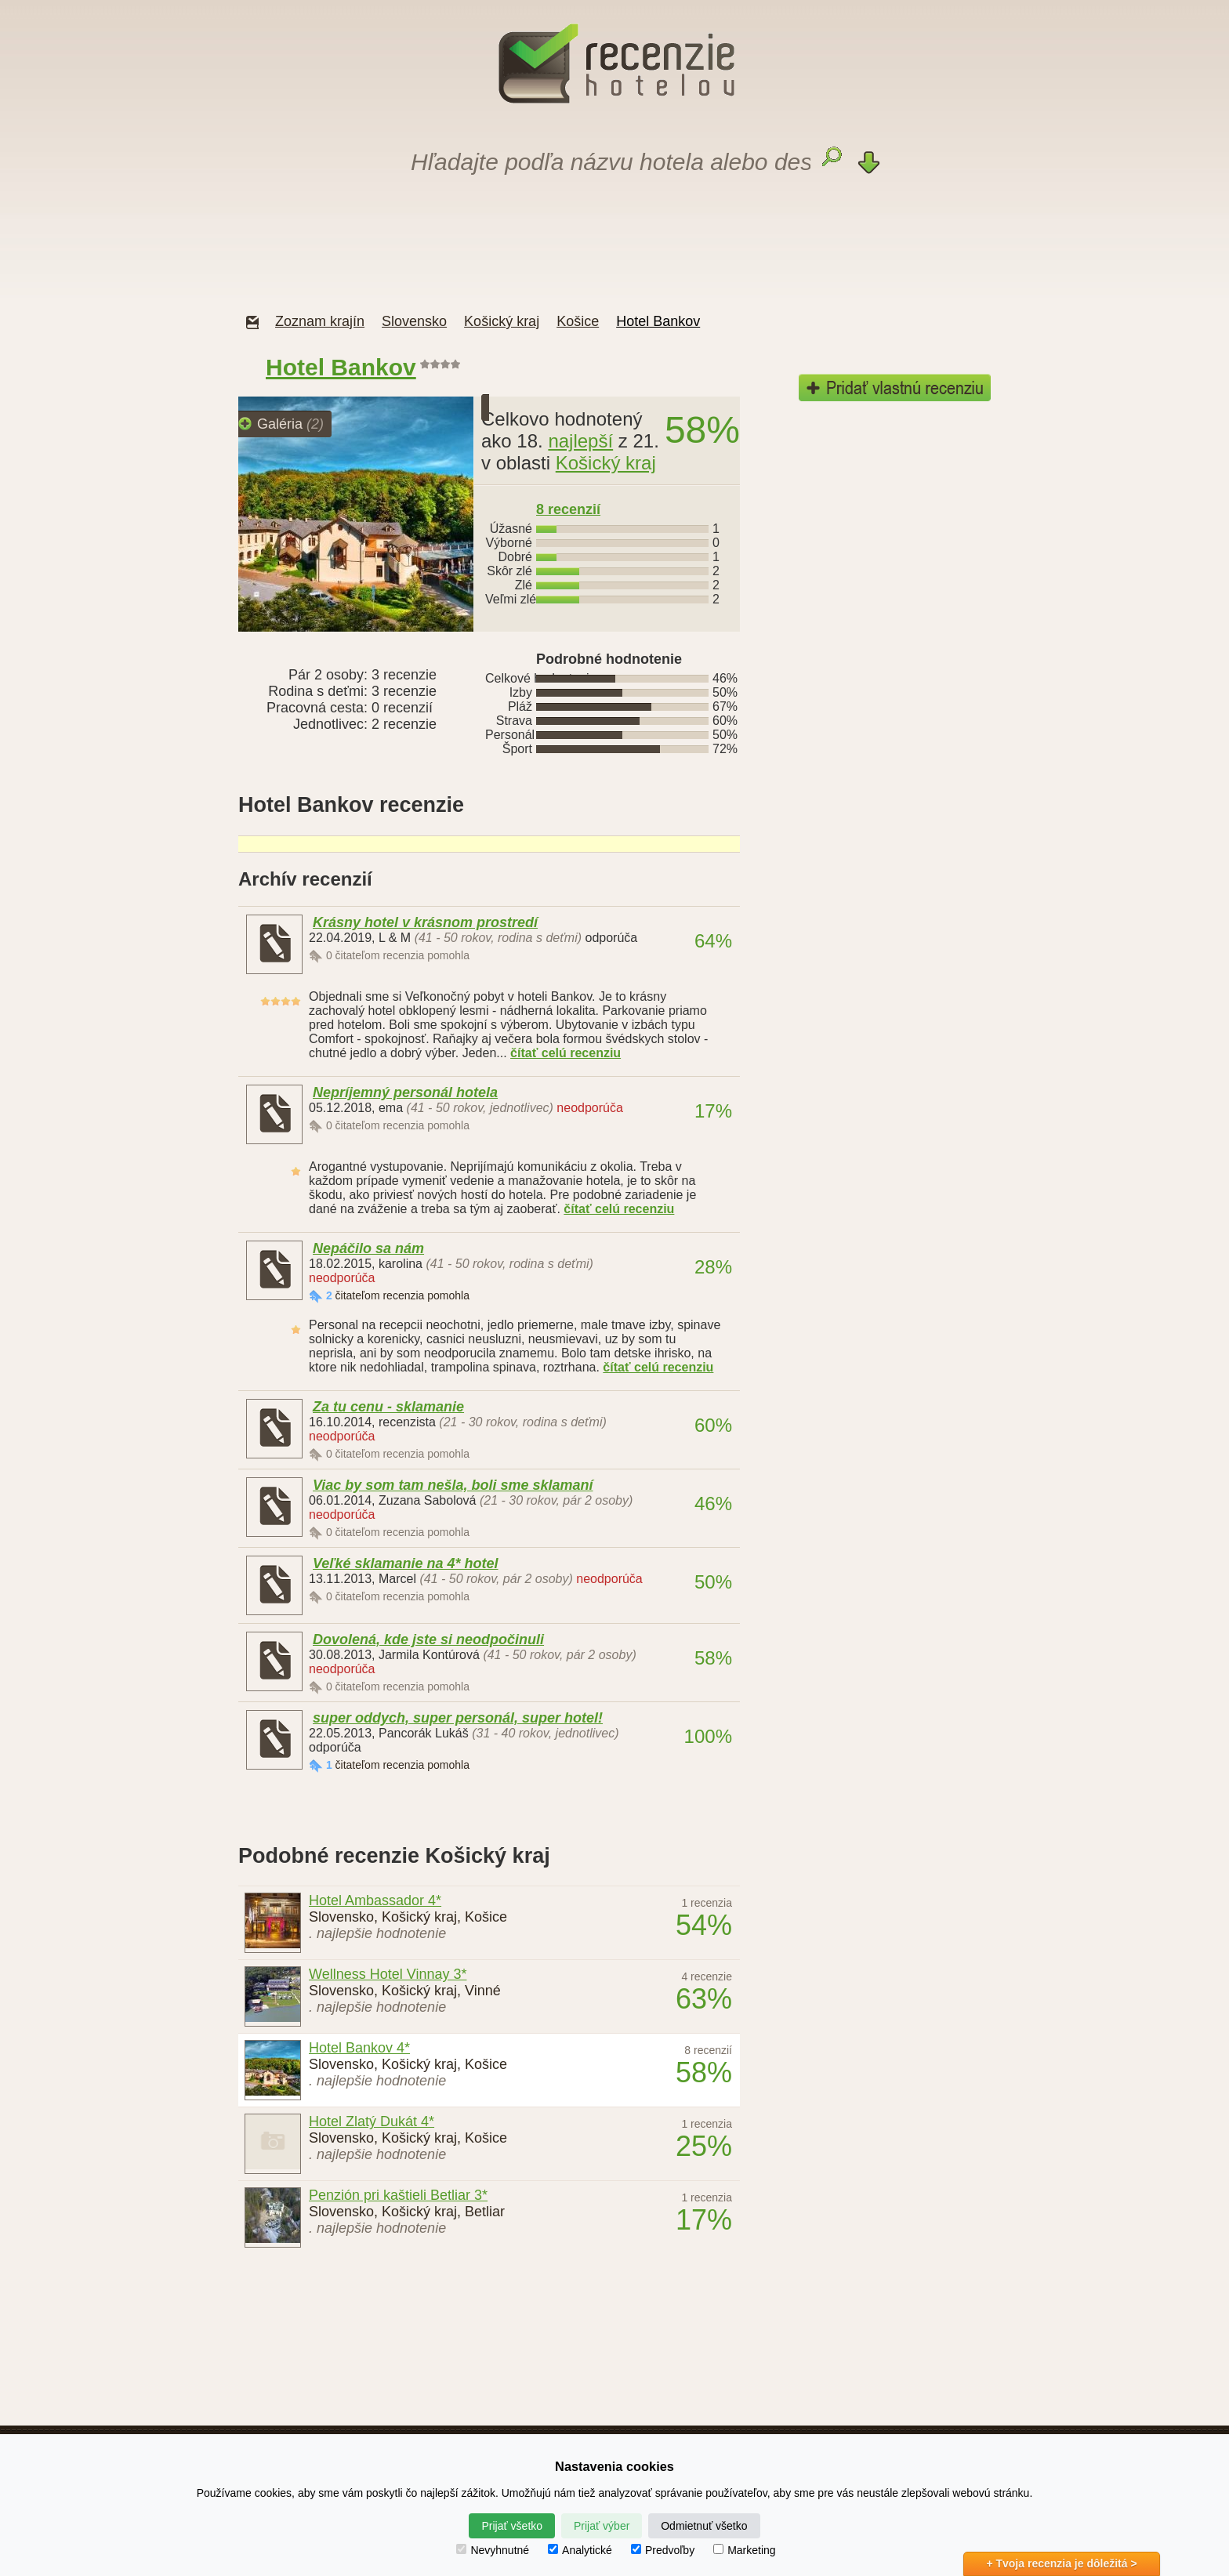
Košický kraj (501, 321)
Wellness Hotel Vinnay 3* (387, 1974)
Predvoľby (662, 2550)
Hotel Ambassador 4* (375, 1900)
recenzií (568, 509)
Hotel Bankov (658, 321)
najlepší (580, 440)
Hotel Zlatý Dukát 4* (371, 2121)
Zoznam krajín (319, 321)
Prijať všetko (511, 2526)
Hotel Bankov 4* (359, 2048)
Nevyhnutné (492, 2550)
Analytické (580, 2550)
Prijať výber (601, 2526)
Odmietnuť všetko (704, 2526)
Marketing (744, 2550)
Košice (577, 321)
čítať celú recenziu (565, 1053)
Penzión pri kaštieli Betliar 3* (398, 2195)
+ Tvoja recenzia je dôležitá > (1061, 2563)
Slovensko (414, 321)
